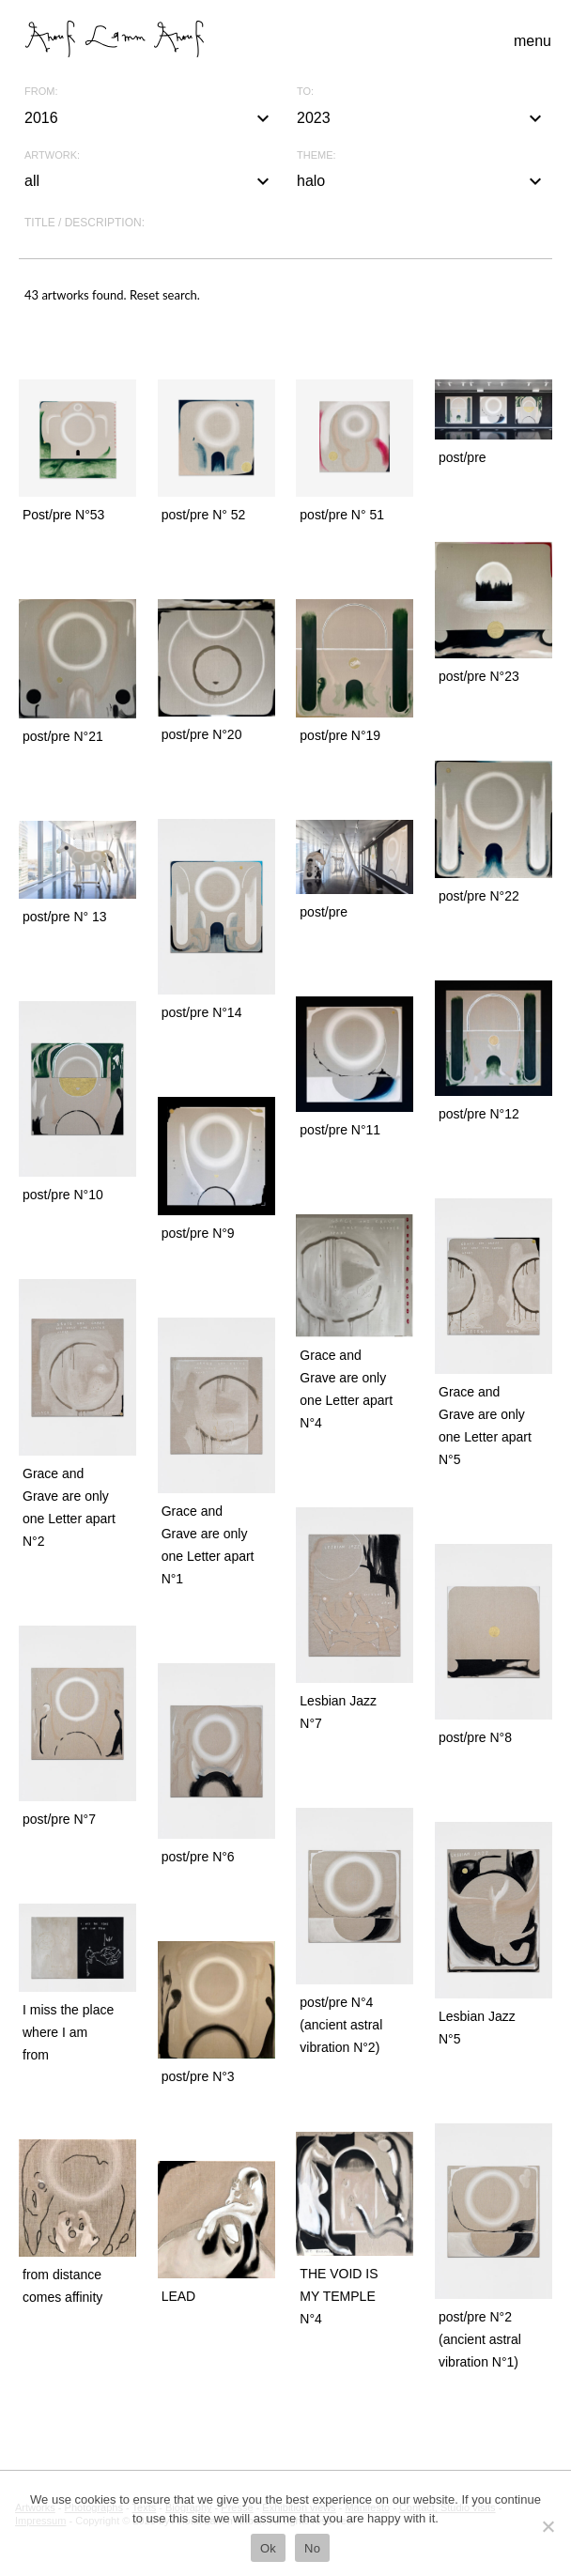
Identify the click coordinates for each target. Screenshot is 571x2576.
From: (40, 91)
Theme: (316, 155)
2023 (422, 118)
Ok (268, 2548)
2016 (149, 118)
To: (305, 91)
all (149, 181)
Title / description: (84, 222)
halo (422, 181)
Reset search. (165, 294)
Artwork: (52, 155)
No (312, 2548)
